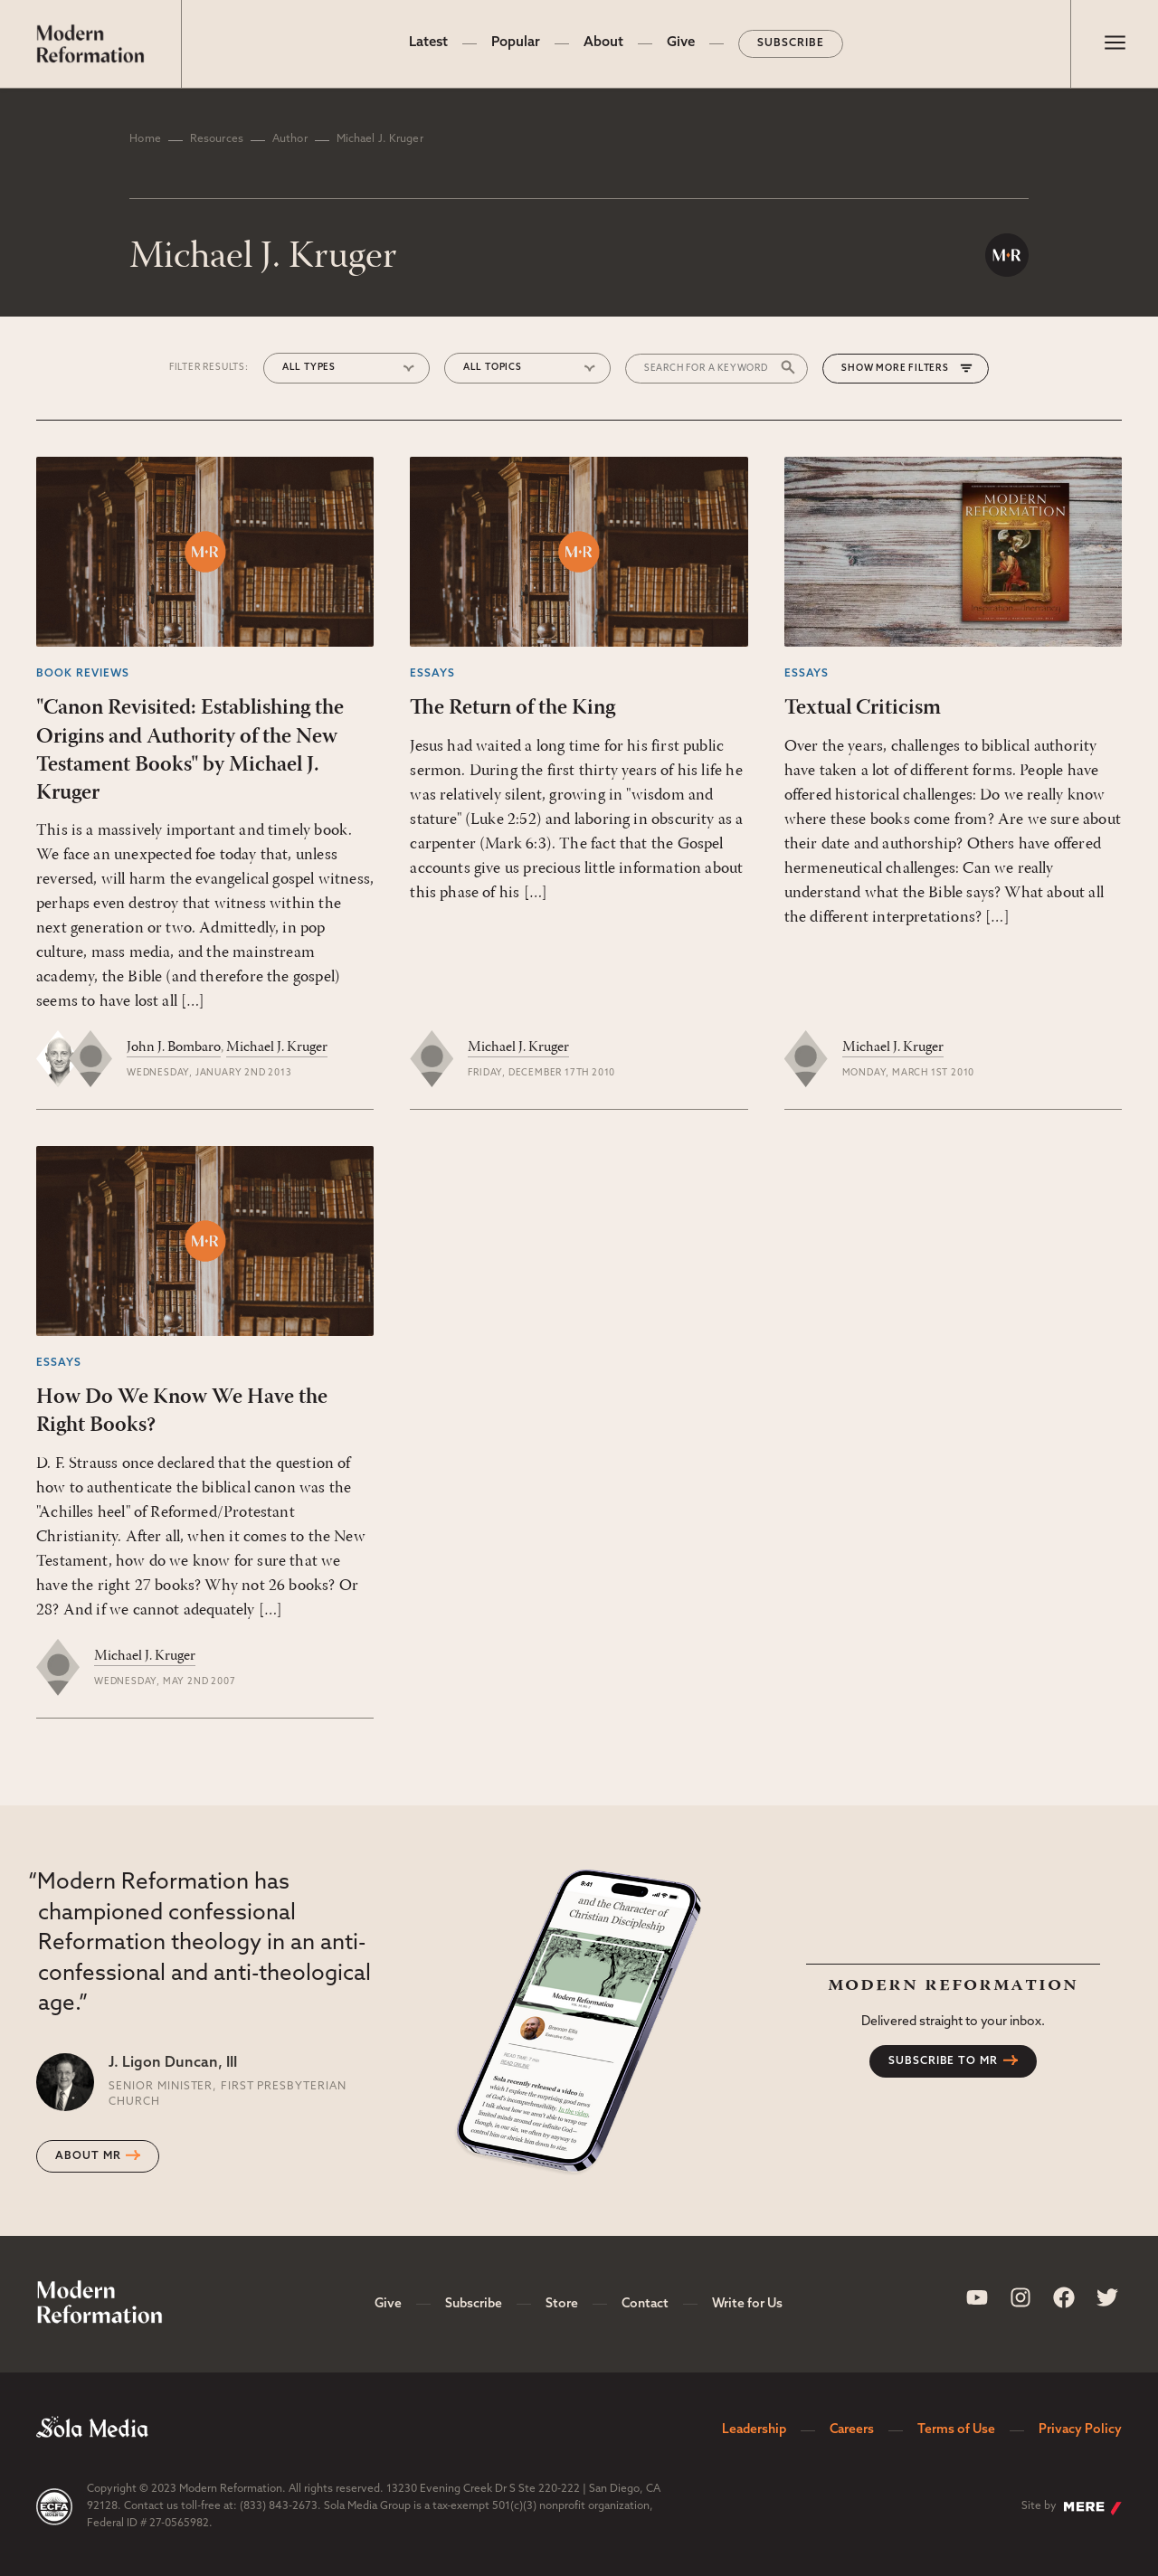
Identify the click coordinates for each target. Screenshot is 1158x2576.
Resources (216, 139)
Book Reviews (82, 673)
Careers (852, 2430)
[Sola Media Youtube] (977, 2297)
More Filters (912, 369)
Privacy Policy (1080, 2430)
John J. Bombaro (174, 1047)
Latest (428, 43)
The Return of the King (512, 708)
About (603, 43)
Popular (515, 43)
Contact (645, 2304)
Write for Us (747, 2304)
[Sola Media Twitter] (1107, 2297)
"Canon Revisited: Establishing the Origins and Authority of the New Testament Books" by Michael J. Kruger (190, 750)
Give (681, 43)
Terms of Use (956, 2430)
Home (144, 139)
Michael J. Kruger (276, 1047)
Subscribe (790, 43)
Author (290, 139)
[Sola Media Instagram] (1020, 2297)
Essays (432, 673)
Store (562, 2304)
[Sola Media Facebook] (1063, 2297)
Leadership (754, 2430)
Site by (1071, 2508)
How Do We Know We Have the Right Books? (181, 1411)
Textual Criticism (862, 708)
